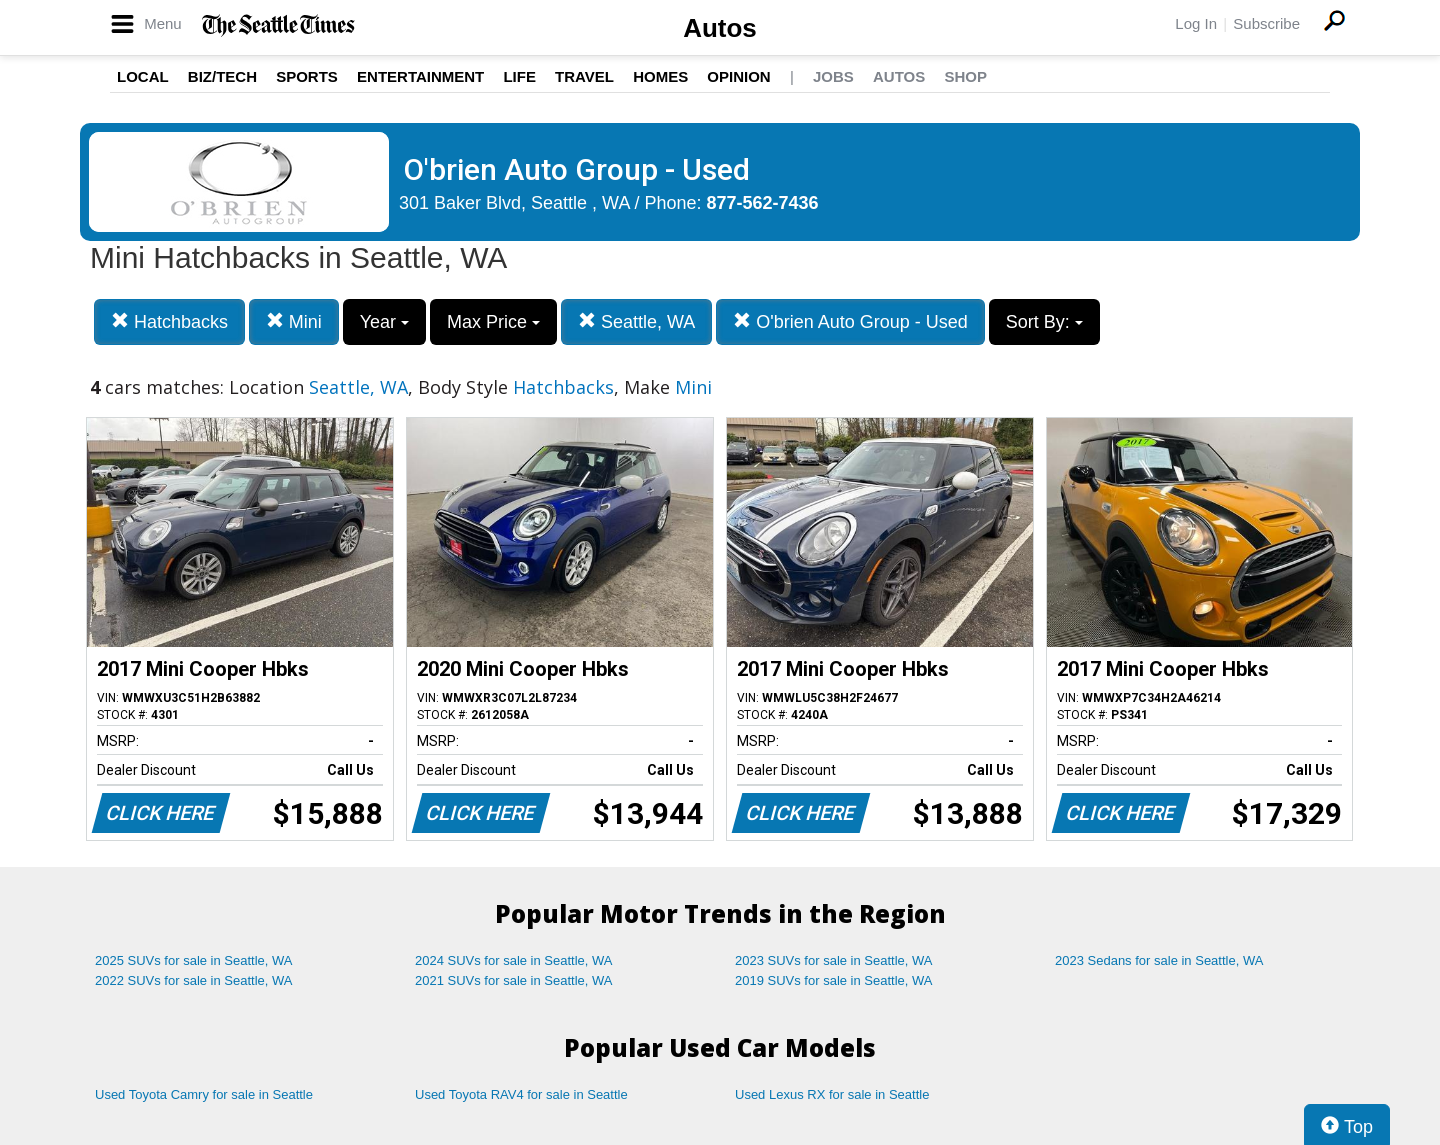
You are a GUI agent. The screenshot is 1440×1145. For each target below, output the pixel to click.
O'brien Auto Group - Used (850, 321)
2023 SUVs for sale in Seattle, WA (834, 960)
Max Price (493, 322)
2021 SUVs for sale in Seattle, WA (514, 980)
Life (519, 76)
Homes (660, 76)
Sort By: (1044, 322)
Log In (1196, 23)
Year (384, 322)
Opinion (738, 76)
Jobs (833, 76)
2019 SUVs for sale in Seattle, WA (834, 980)
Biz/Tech (222, 76)
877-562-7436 (763, 203)
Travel (584, 76)
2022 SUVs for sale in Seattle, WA (194, 980)
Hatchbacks (169, 321)
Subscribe (1266, 23)
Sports (307, 76)
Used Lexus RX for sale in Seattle (832, 1094)
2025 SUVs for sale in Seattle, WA (194, 960)
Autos (720, 28)
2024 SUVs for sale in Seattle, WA (514, 960)
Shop (965, 76)
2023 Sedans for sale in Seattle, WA (1159, 960)
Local (143, 76)
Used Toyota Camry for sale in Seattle (204, 1094)
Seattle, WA (636, 321)
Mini (294, 321)
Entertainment (420, 76)
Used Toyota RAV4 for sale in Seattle (521, 1094)
